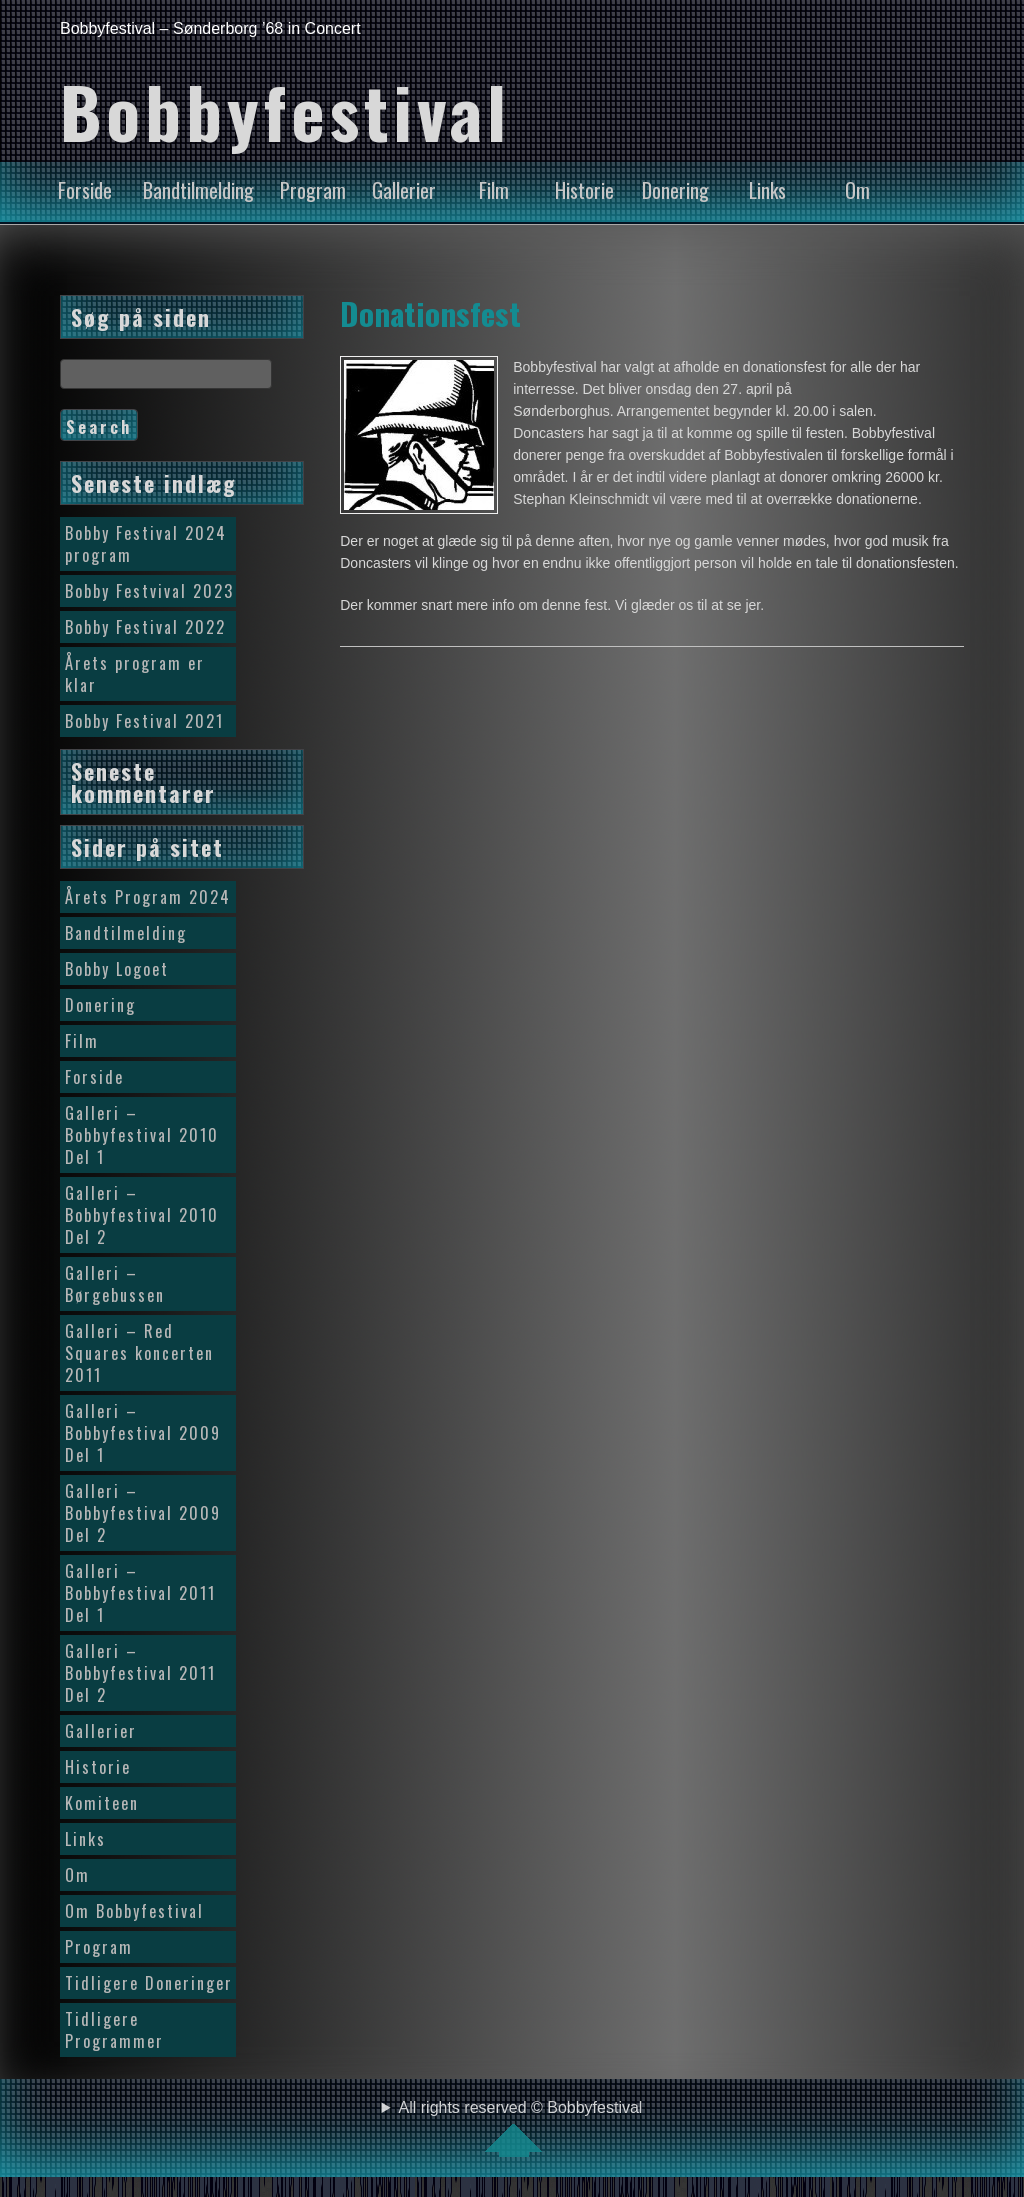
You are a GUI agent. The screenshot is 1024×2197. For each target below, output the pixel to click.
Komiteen (102, 1803)
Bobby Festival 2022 (145, 627)
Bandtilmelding (198, 190)
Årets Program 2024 (148, 897)
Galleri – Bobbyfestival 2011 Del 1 (140, 1593)
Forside (85, 190)
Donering (675, 190)
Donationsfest (430, 313)
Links (767, 190)
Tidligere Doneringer (149, 1983)
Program (313, 190)
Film (494, 190)
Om (857, 190)
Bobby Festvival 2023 (149, 591)
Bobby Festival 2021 (144, 721)
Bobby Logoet (117, 969)
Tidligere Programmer (114, 2030)
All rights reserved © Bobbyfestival (521, 2128)
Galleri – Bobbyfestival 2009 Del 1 (143, 1433)
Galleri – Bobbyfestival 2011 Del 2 (140, 1673)
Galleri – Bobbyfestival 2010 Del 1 (142, 1135)
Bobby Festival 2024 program (146, 544)
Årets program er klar (135, 674)
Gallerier (404, 190)
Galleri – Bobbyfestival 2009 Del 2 (143, 1513)
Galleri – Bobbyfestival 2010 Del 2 (142, 1215)
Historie (584, 190)
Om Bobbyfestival (134, 1911)
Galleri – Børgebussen (115, 1284)
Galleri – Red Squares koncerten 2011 (139, 1353)
